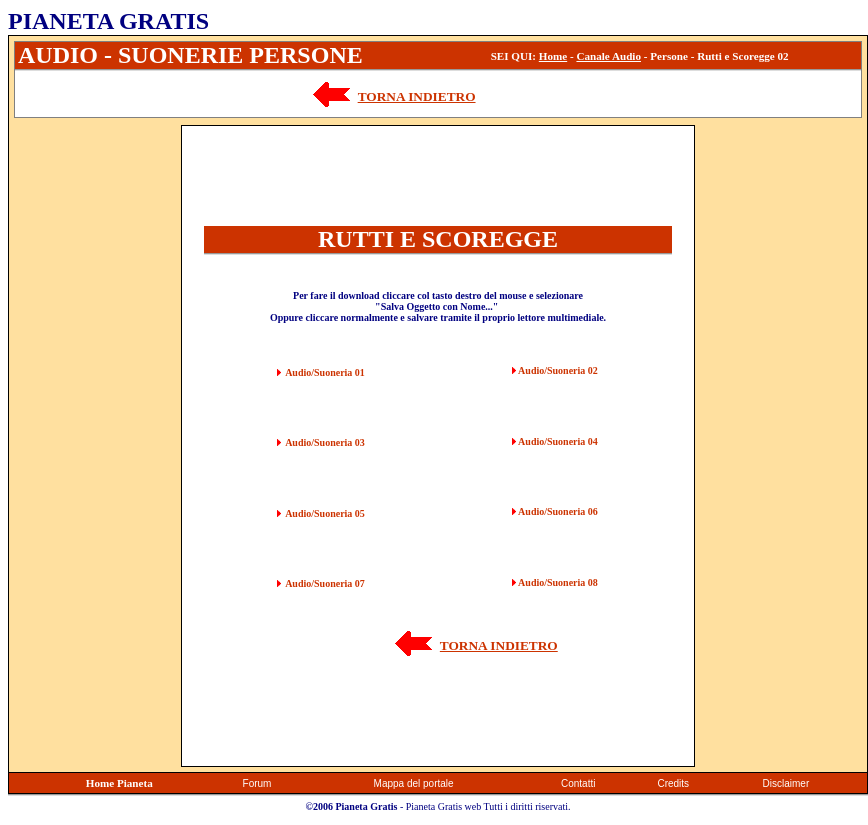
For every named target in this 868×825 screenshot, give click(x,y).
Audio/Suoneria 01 (325, 372)
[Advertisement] (95, 425)
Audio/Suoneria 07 (325, 583)
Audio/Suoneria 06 (558, 511)
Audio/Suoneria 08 (558, 582)
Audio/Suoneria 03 (325, 442)
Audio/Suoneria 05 (325, 513)
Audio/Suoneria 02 (558, 370)
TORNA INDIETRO (417, 96)
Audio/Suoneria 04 (558, 441)
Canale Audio (608, 56)
